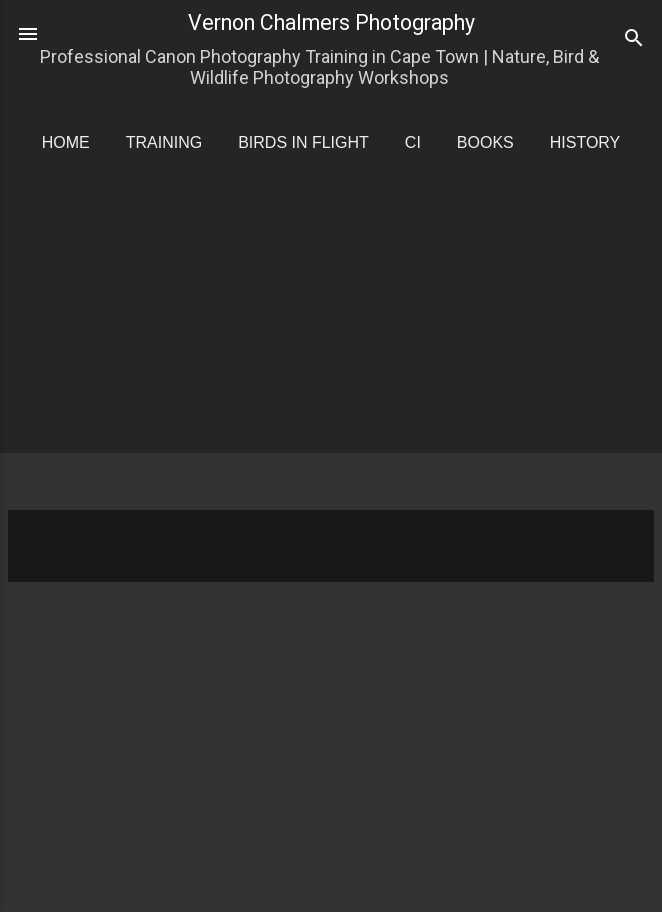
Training (164, 142)
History (585, 142)
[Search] (634, 40)
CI (413, 142)
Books (485, 142)
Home (66, 142)
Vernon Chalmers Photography (331, 22)
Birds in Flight (303, 142)
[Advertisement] (335, 350)
